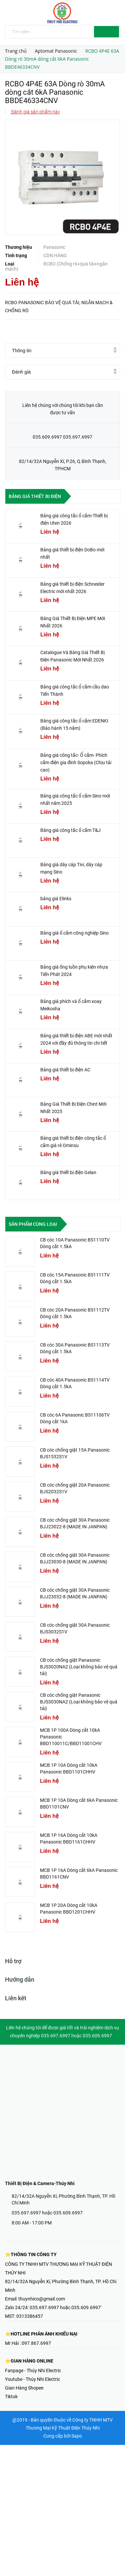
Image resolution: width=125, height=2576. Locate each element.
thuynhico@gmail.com (41, 2298)
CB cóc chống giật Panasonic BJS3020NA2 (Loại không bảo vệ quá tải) (78, 1666)
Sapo (76, 2436)
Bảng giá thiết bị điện (35, 496)
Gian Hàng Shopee (24, 2388)
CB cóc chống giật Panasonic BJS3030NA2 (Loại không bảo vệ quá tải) (78, 1701)
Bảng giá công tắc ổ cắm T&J (70, 830)
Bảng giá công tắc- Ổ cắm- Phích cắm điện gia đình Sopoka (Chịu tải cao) (75, 762)
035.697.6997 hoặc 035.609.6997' (65, 2307)
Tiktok (11, 2396)
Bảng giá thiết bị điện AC (65, 1069)
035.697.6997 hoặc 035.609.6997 (47, 2212)
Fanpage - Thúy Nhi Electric (33, 2370)
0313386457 (29, 2316)
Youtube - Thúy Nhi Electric (32, 2379)
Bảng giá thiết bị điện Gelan (68, 1172)
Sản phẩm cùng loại (33, 1224)
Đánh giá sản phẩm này (35, 111)
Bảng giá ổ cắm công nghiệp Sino (74, 933)
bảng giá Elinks (55, 898)
